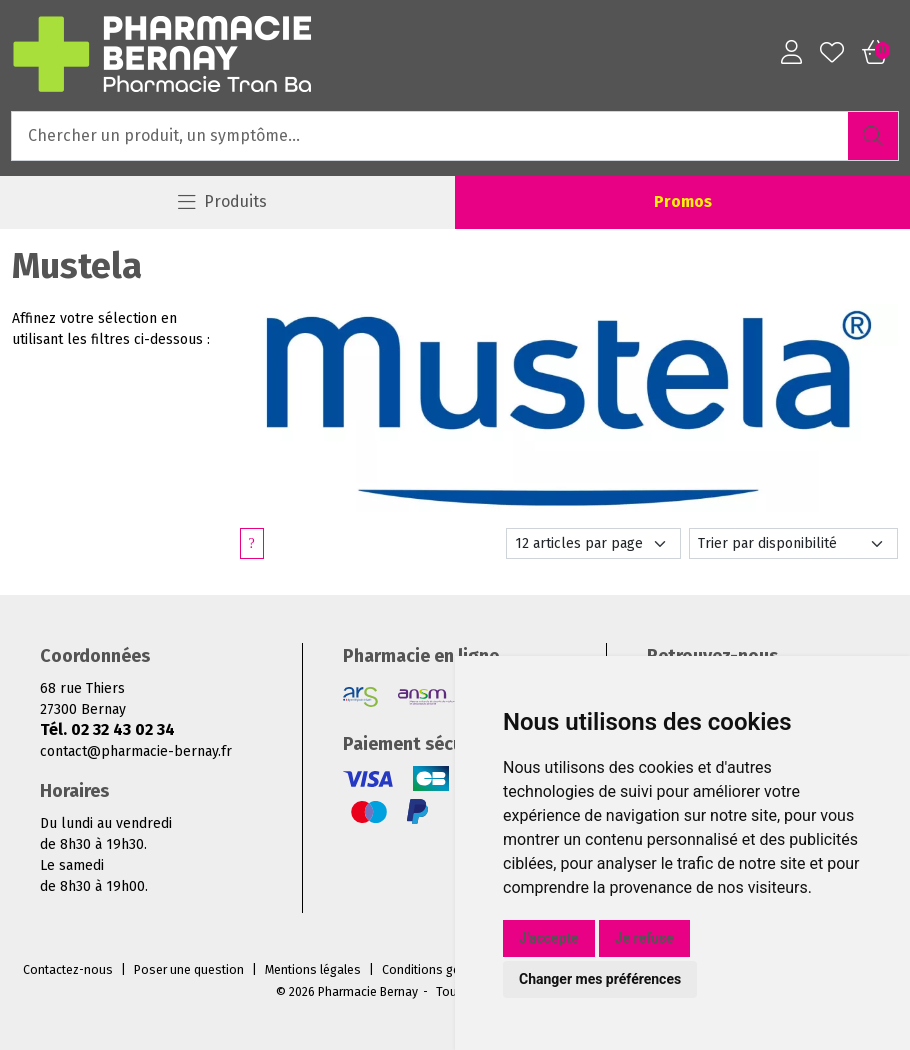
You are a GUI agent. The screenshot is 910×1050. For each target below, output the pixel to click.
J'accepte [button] (549, 938)
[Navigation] (223, 202)
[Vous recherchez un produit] (430, 136)
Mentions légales (313, 970)
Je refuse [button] (644, 938)
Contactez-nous (68, 970)
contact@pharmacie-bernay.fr (136, 751)
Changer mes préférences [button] (600, 979)
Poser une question (189, 970)
